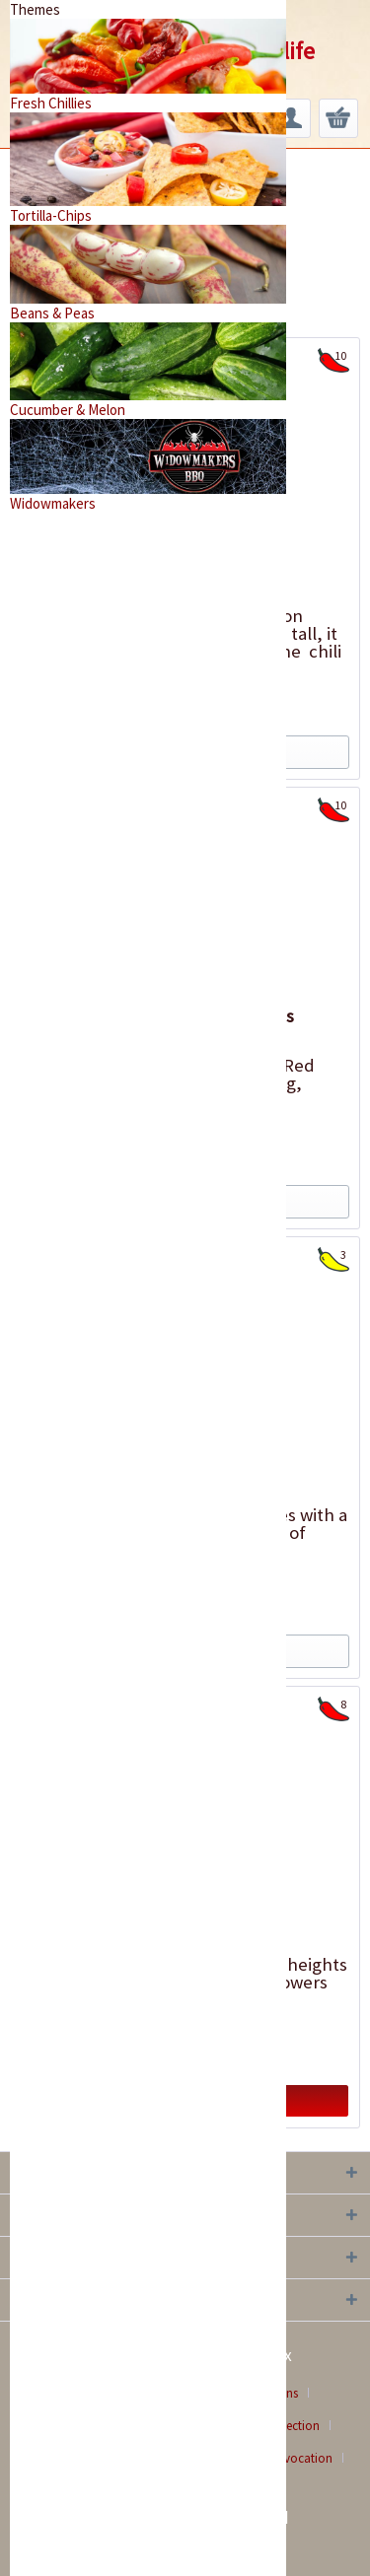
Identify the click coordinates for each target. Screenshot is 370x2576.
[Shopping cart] (338, 118)
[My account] (291, 118)
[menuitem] (291, 118)
